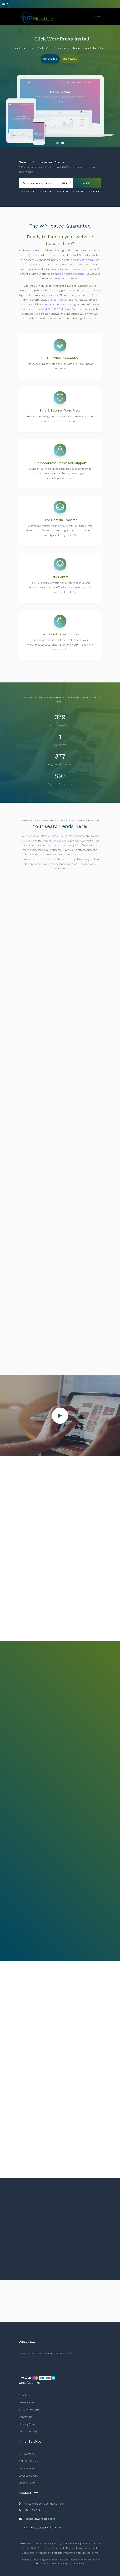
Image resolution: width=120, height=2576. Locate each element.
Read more (70, 58)
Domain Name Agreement (81, 2548)
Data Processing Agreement (47, 2548)
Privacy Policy (53, 2543)
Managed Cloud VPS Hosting (59, 305)
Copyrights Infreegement (36, 2552)
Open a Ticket (27, 2482)
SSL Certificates (28, 2461)
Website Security (29, 2475)
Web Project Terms (86, 2552)
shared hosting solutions (69, 274)
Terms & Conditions (31, 2543)
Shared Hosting (57, 300)
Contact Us (25, 2416)
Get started (50, 58)
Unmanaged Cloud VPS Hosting (51, 309)
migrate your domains (55, 529)
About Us (24, 2395)
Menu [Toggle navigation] (98, 16)
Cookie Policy (71, 2543)
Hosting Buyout (28, 2424)
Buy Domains (27, 2453)
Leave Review (27, 2402)
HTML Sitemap (28, 2431)
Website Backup (28, 2468)
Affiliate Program (29, 2409)
